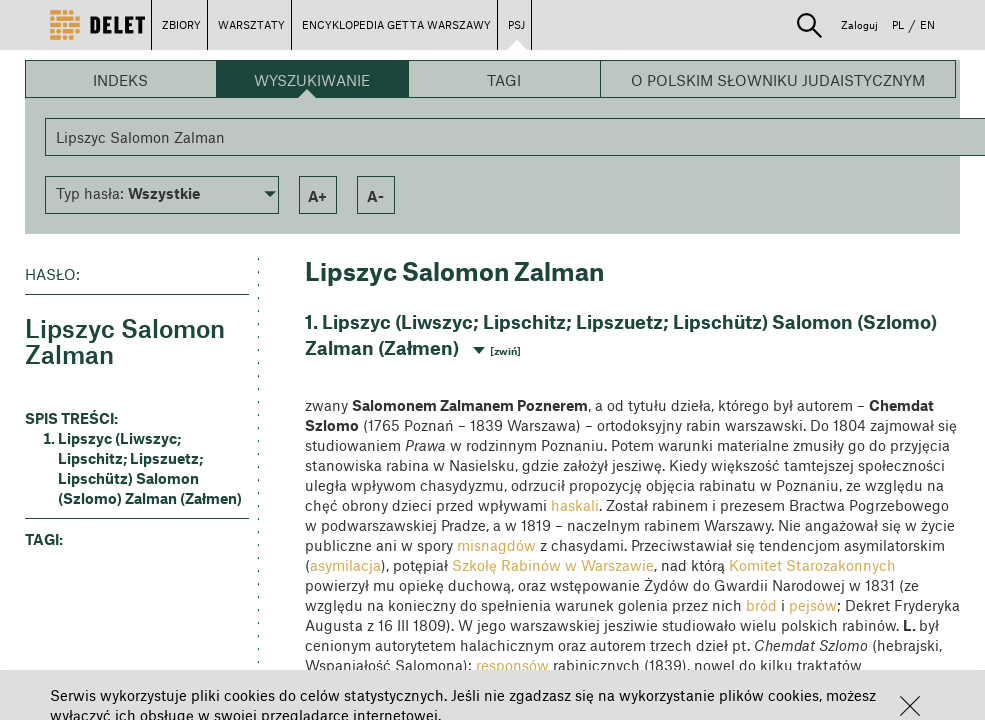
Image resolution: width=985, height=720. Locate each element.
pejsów (813, 605)
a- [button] (375, 196)
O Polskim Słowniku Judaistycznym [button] (778, 80)
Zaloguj (859, 24)
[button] (910, 706)
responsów (512, 665)
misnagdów (496, 545)
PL (898, 24)
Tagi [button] (504, 80)
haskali (575, 505)
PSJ (516, 24)
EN (927, 24)
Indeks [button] (120, 80)
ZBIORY (181, 24)
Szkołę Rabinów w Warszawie (553, 565)
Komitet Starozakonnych (812, 565)
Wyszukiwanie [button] (312, 80)
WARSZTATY (251, 24)
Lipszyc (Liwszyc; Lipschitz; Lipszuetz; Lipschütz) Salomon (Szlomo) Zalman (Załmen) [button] (150, 468)
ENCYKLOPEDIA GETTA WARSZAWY (396, 24)
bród (761, 605)
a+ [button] (317, 196)
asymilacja (345, 565)
